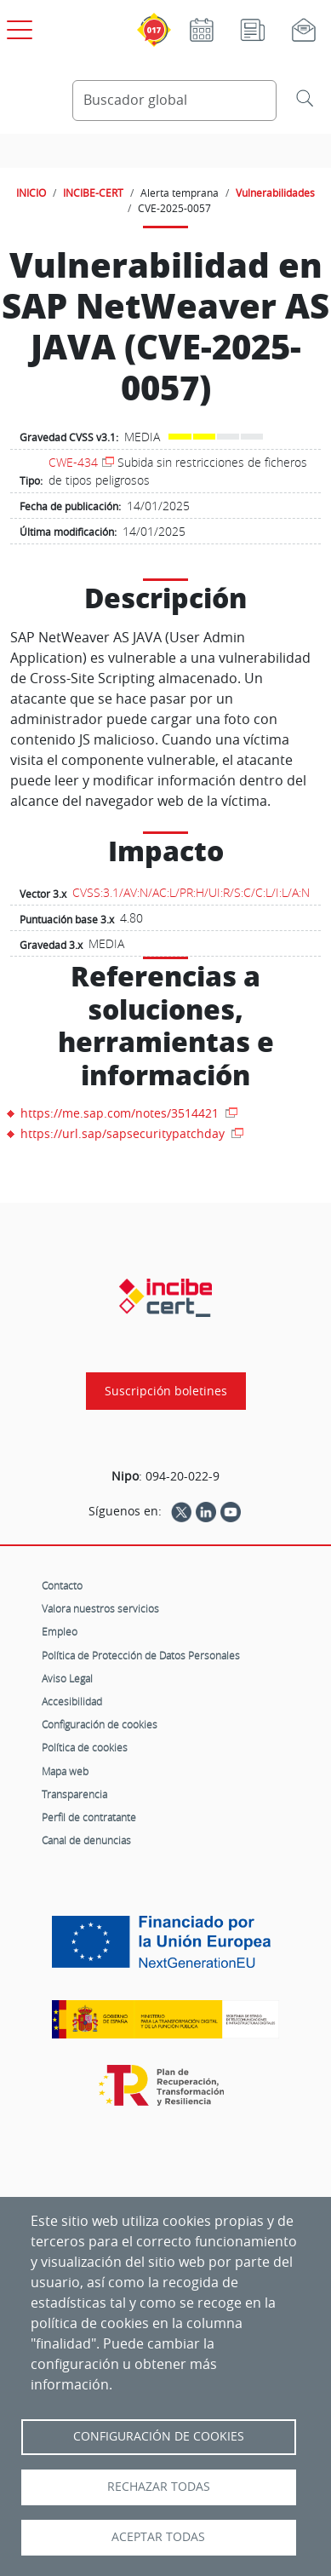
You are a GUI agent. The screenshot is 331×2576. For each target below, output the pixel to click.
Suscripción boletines (166, 1391)
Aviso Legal (67, 1678)
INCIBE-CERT (93, 192)
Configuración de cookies (99, 1724)
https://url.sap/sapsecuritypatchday (124, 1133)
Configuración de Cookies (158, 2436)
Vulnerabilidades (275, 192)
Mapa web (65, 1771)
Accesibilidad (72, 1701)
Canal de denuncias (86, 1840)
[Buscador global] (174, 100)
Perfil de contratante (89, 1817)
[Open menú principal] (17, 26)
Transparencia (74, 1794)
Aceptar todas (158, 2536)
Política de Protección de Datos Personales (141, 1655)
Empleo (59, 1631)
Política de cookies (85, 1747)
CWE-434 (73, 462)
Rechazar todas (158, 2486)
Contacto (62, 1585)
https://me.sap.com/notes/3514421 (121, 1113)
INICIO (31, 192)
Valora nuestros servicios (100, 1608)
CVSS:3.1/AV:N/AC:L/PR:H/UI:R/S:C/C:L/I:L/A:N (191, 892)
